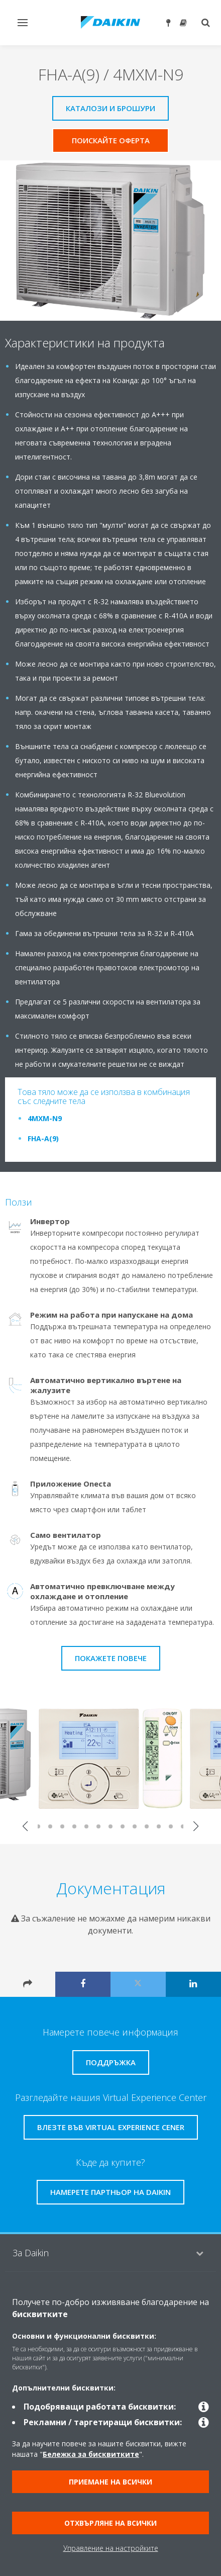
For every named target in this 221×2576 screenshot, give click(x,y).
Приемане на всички (110, 2482)
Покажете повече (111, 1658)
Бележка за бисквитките (91, 2454)
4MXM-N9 (45, 1118)
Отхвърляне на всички (110, 2523)
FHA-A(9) (43, 1138)
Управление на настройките (110, 2548)
